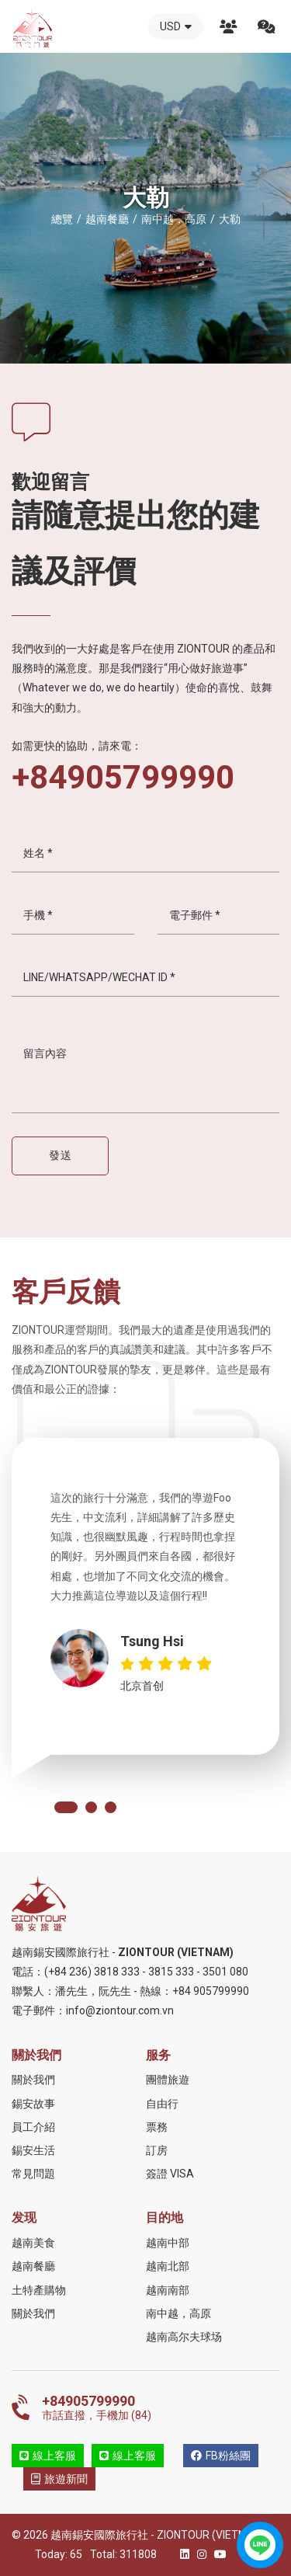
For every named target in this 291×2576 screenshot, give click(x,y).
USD (176, 26)
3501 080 (225, 1971)
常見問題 (33, 2173)
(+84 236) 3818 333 (92, 1971)
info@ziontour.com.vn (120, 2010)
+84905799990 (123, 777)
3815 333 (171, 1971)
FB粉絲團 (221, 2455)
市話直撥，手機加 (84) (160, 2407)
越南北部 (167, 2266)
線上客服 (47, 2455)
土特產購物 (39, 2290)
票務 (157, 2127)
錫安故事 (33, 2103)
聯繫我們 (266, 26)
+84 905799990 (210, 1991)
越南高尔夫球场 (184, 2337)
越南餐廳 (33, 2266)
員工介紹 (33, 2127)
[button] (66, 1807)
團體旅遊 (167, 2079)
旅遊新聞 (59, 2479)
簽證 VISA (170, 2173)
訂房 (157, 2150)
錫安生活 (33, 2150)
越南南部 (167, 2290)
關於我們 (228, 26)
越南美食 (33, 2243)
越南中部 (167, 2243)
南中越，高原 (178, 2313)
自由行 (162, 2103)
